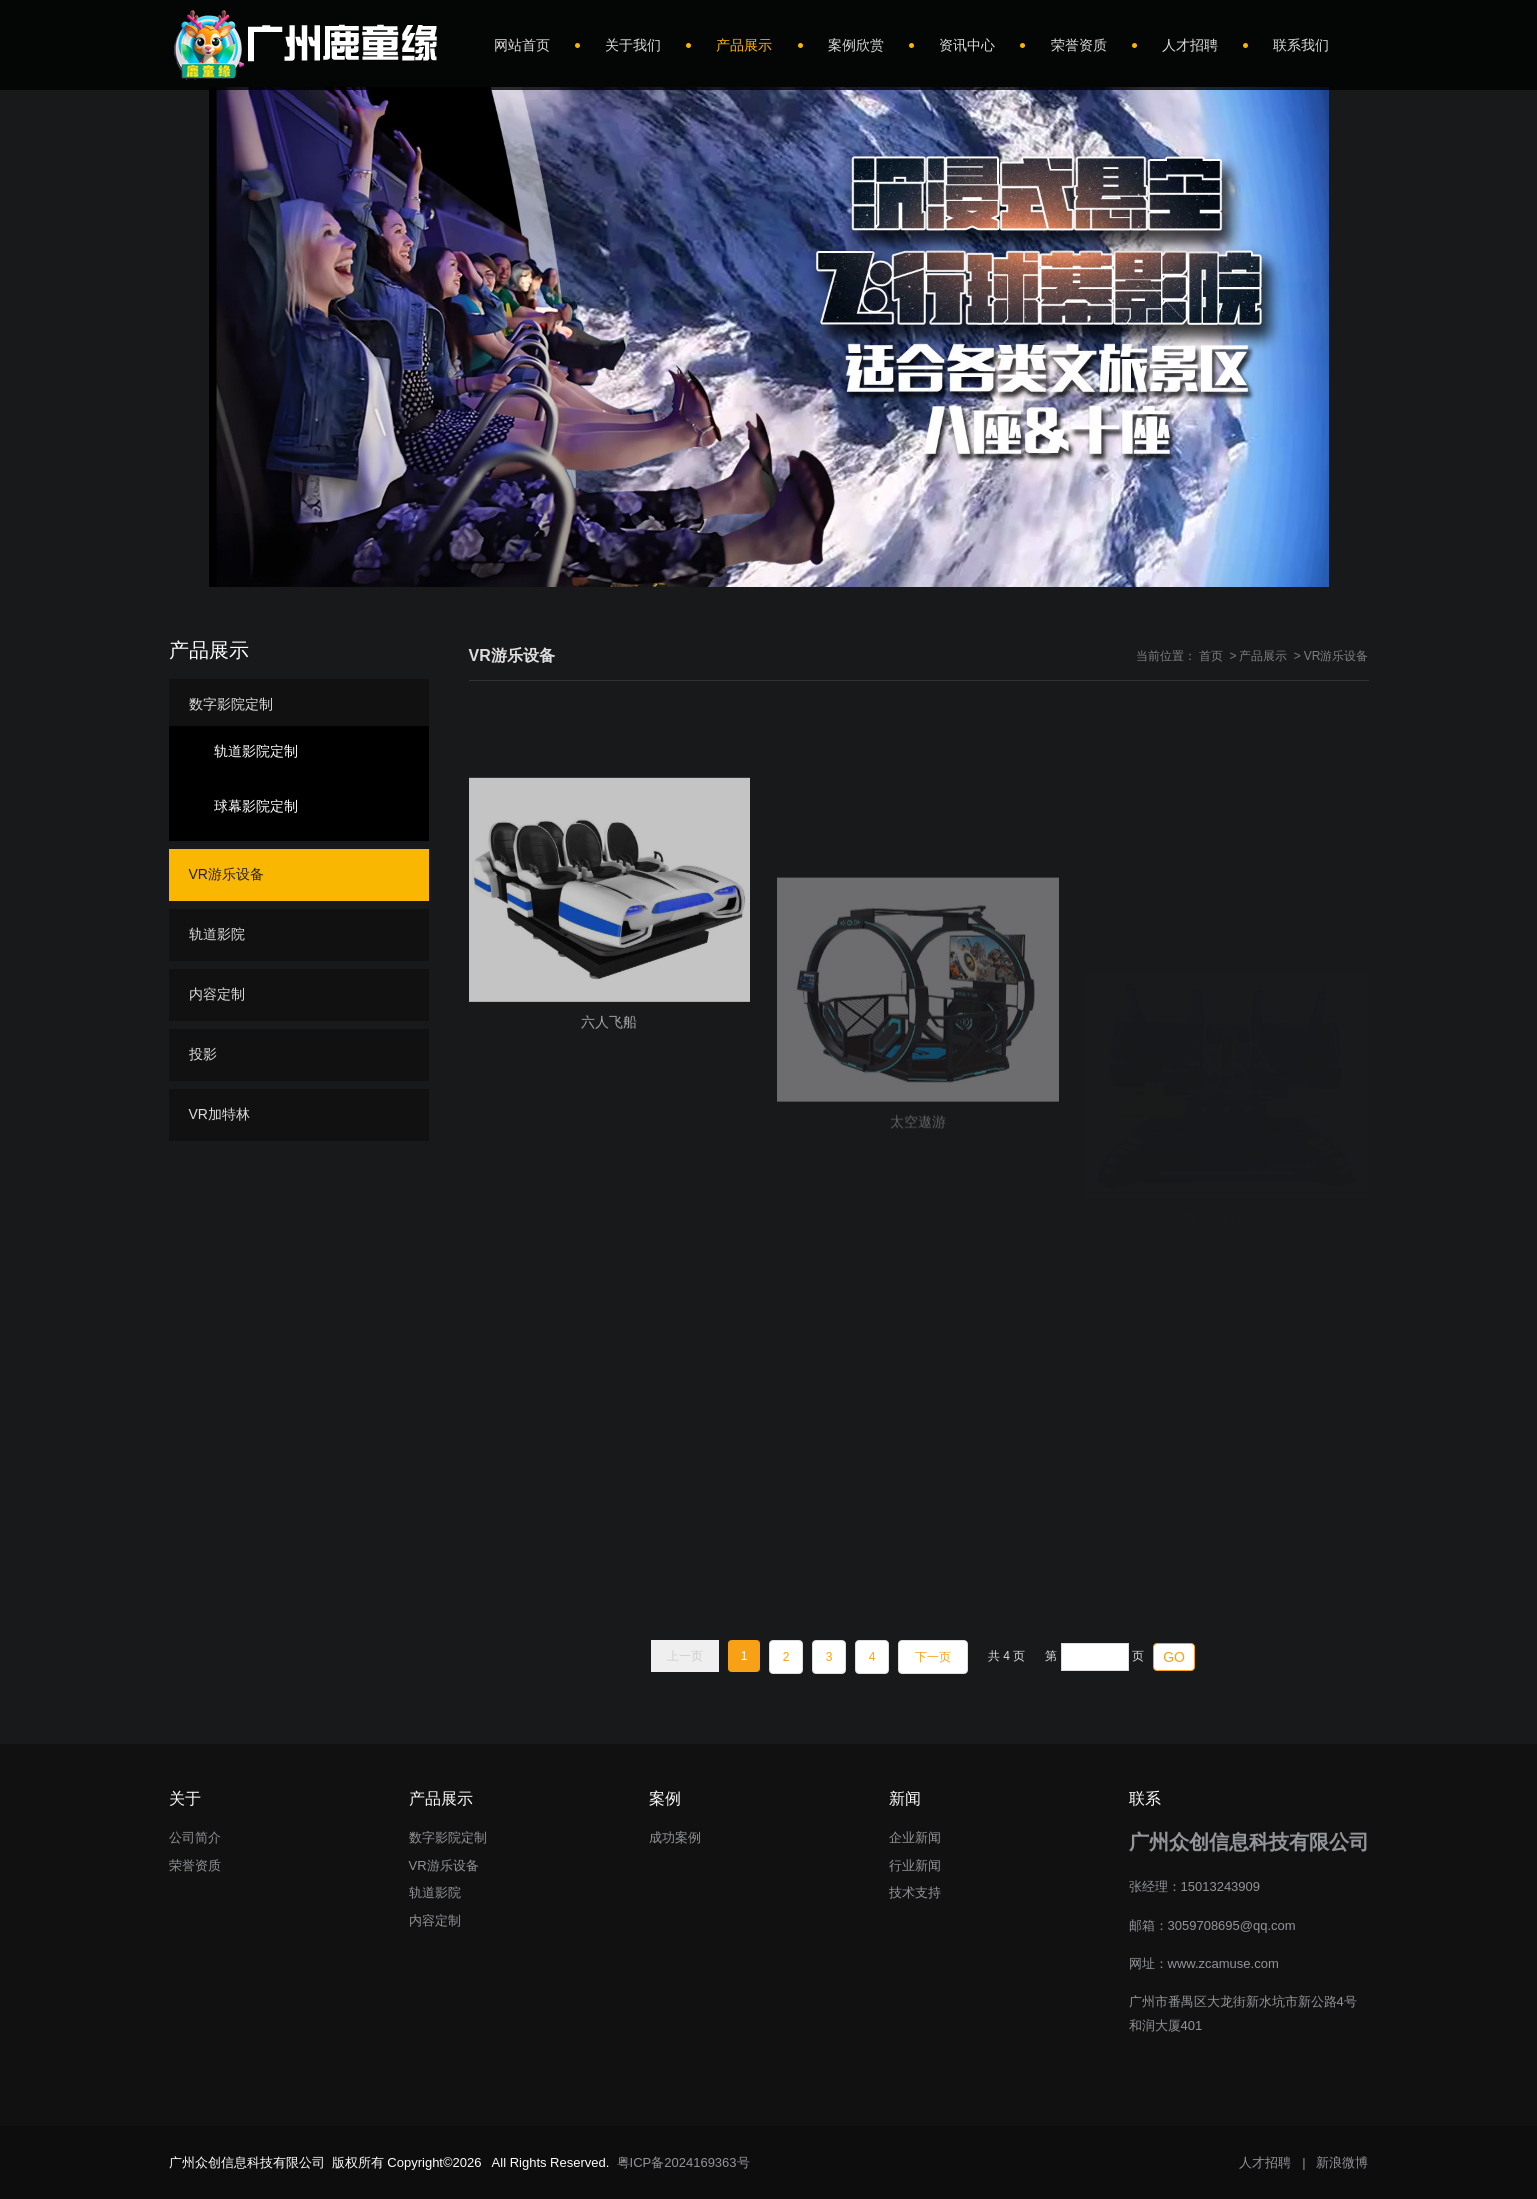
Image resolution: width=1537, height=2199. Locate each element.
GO (1174, 1657)
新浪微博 (1342, 2162)
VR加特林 (219, 1114)
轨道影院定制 (256, 751)
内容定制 (217, 994)
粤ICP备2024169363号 (683, 2162)
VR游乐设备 (1336, 656)
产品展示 (1263, 656)
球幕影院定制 (256, 806)
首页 (1211, 656)
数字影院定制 (231, 704)
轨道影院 (217, 934)
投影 (203, 1054)
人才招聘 (1265, 2162)
